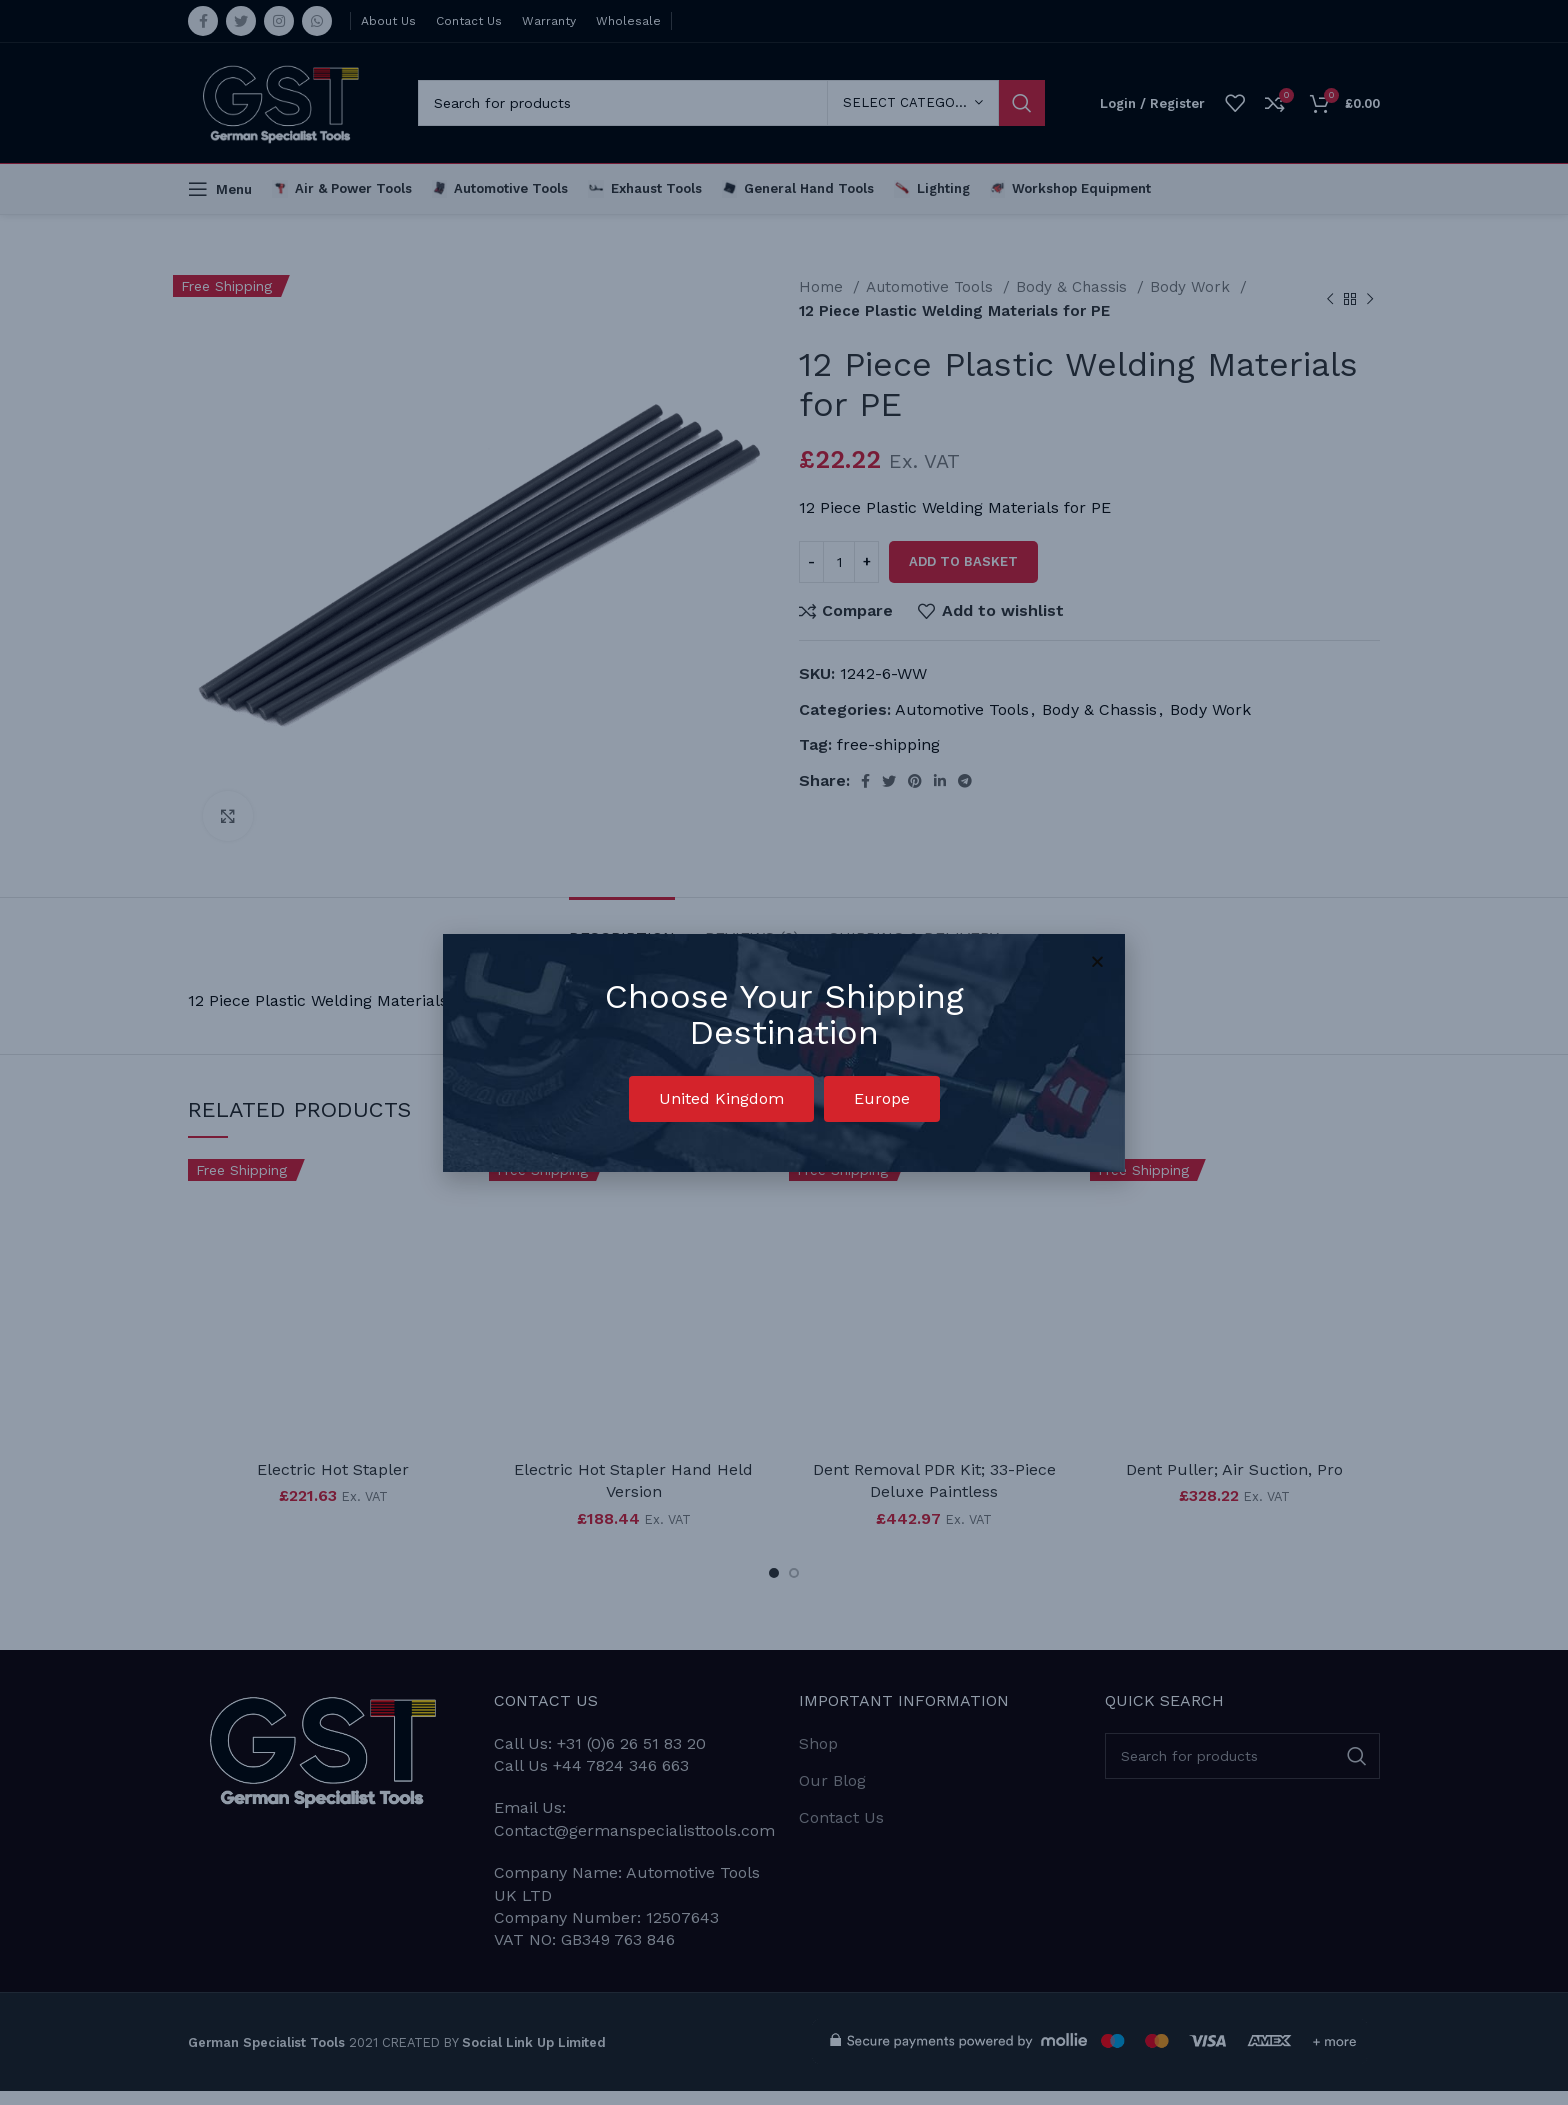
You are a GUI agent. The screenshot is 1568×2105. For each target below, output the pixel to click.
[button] (721, 1099)
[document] (784, 1052)
